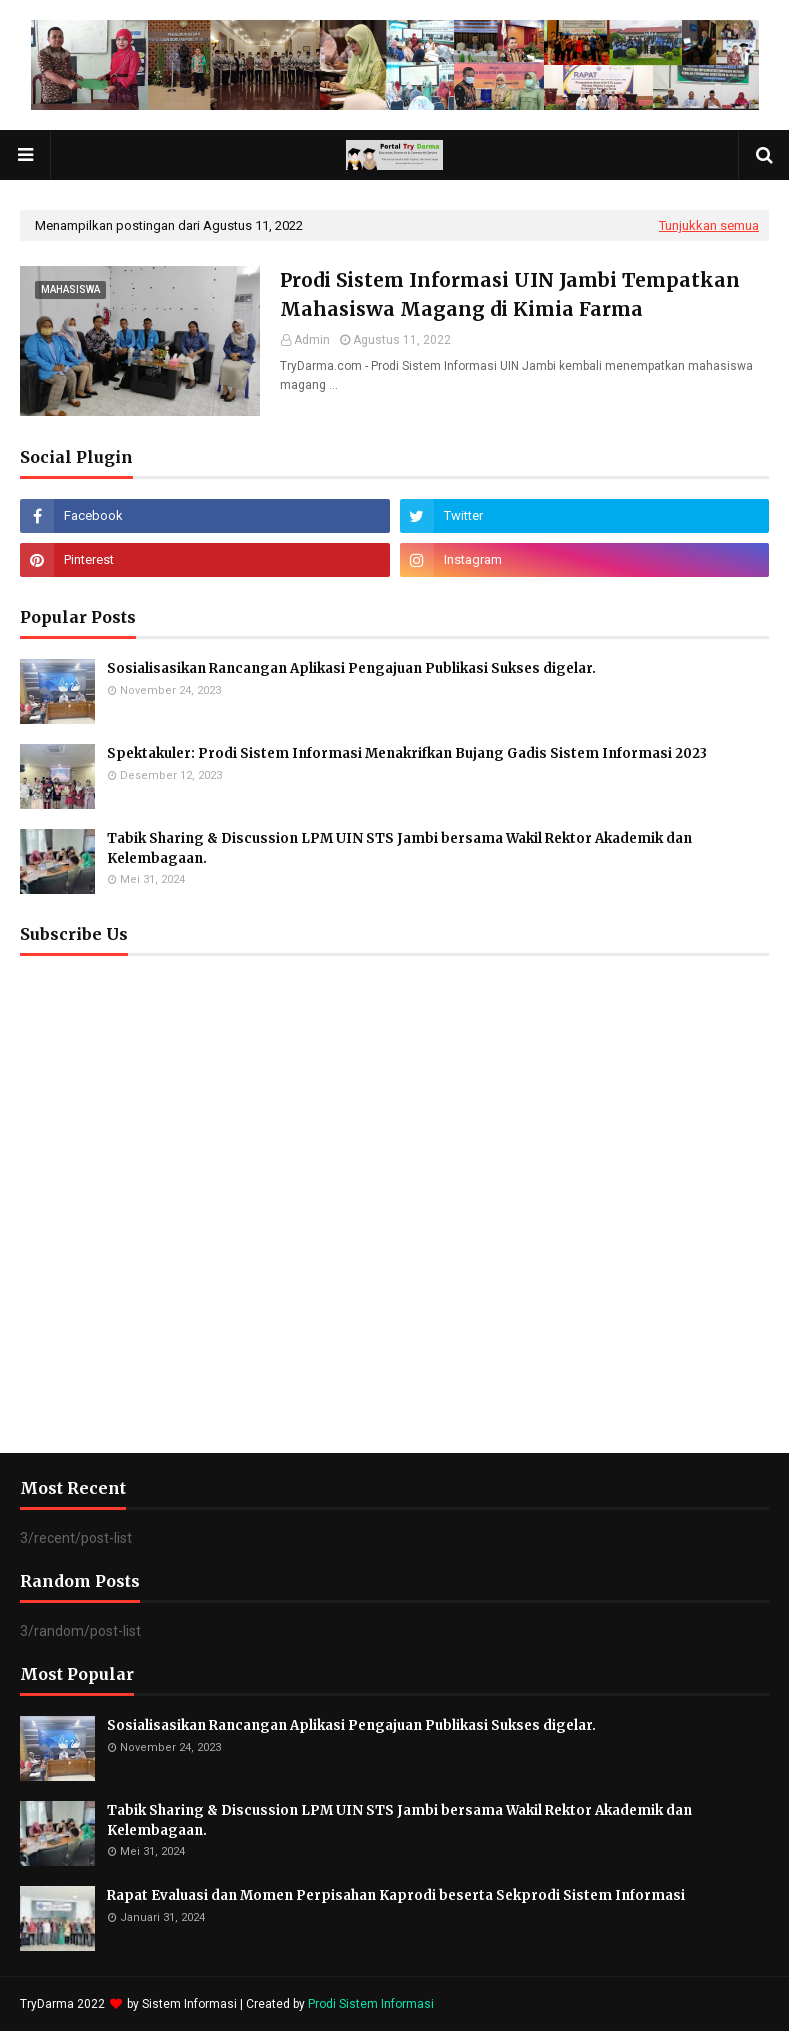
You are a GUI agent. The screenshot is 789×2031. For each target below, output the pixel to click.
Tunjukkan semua (709, 225)
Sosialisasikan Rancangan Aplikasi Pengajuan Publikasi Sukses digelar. (351, 668)
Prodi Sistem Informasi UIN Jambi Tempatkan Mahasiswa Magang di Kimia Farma (510, 294)
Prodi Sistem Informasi (371, 2004)
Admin (312, 340)
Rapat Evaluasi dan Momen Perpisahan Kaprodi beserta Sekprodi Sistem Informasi (396, 1895)
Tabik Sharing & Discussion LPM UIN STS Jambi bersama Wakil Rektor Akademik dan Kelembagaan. (399, 848)
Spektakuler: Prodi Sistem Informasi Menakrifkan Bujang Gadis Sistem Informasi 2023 (407, 753)
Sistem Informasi (189, 2004)
